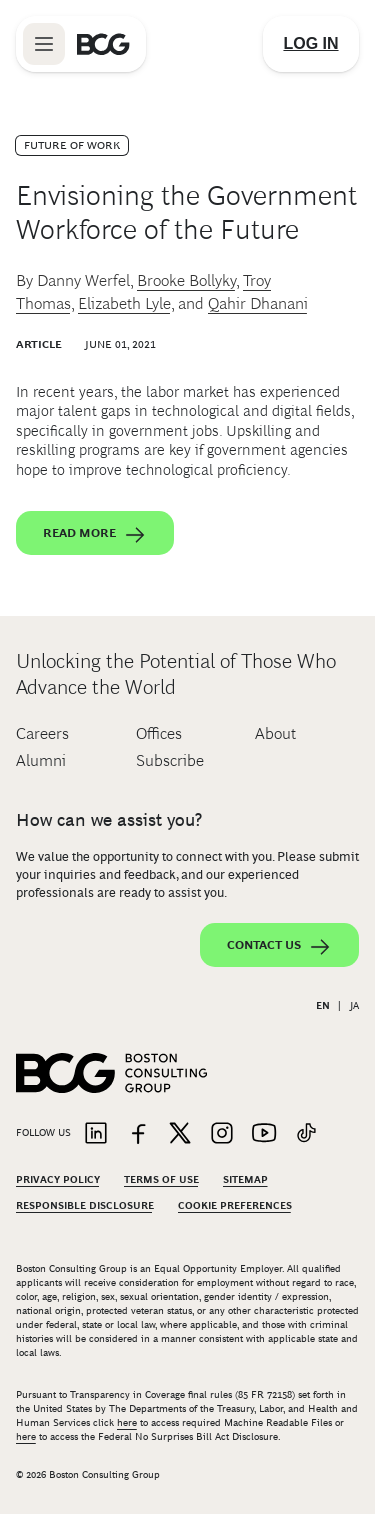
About (275, 733)
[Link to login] (311, 44)
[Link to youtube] (264, 1134)
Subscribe (170, 760)
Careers (42, 733)
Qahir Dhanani (258, 303)
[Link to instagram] (222, 1134)
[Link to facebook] (138, 1134)
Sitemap (245, 1179)
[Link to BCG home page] (103, 44)
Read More (95, 535)
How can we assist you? (109, 820)
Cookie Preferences (235, 1205)
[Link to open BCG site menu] (44, 44)
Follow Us (43, 1132)
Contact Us (279, 947)
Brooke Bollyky (186, 280)
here (127, 1422)
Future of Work (72, 145)
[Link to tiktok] (306, 1134)
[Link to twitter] (180, 1134)
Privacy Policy (58, 1179)
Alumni (41, 760)
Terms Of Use (161, 1179)
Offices (159, 733)
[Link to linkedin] (96, 1134)
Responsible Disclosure (85, 1205)
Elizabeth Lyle (124, 303)
